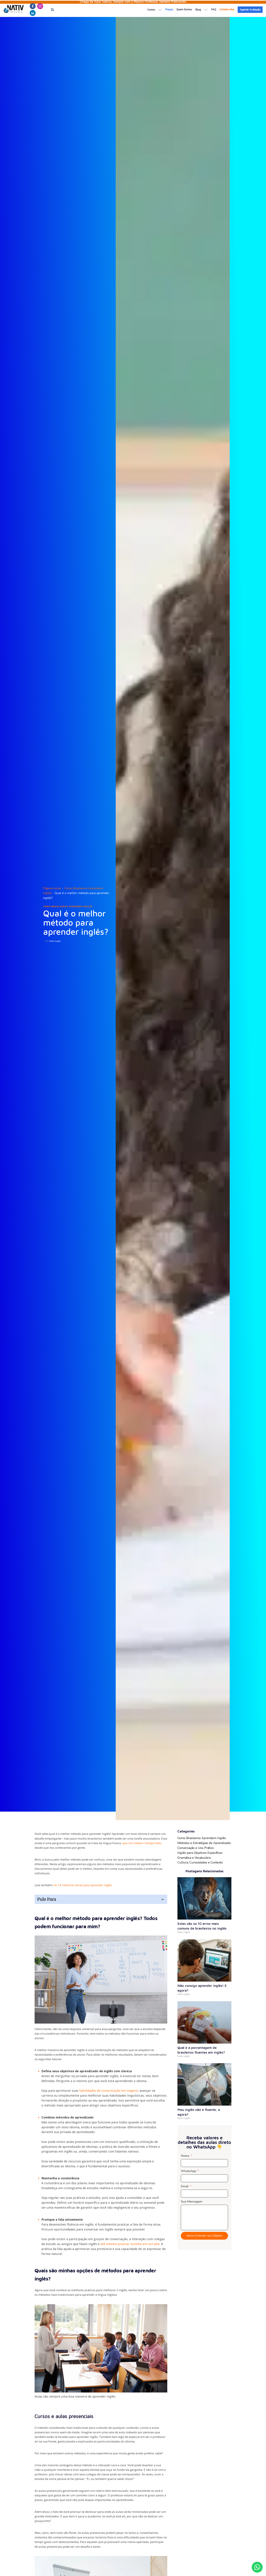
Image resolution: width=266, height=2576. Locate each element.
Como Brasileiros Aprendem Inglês (67, 906)
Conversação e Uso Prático (195, 1848)
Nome (185, 2156)
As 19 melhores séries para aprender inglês (83, 1885)
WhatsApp (188, 2171)
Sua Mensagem (191, 2201)
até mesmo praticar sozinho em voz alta (129, 2244)
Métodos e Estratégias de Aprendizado (204, 1843)
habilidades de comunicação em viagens (108, 2090)
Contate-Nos (227, 9)
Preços (169, 9)
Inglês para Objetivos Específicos (199, 1853)
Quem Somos (184, 9)
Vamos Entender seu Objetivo (204, 2235)
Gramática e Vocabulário (194, 1858)
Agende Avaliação (250, 9)
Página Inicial (52, 888)
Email (185, 2186)
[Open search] (52, 9)
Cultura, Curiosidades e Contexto (200, 1862)
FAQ (213, 9)
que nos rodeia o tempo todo (141, 1843)
